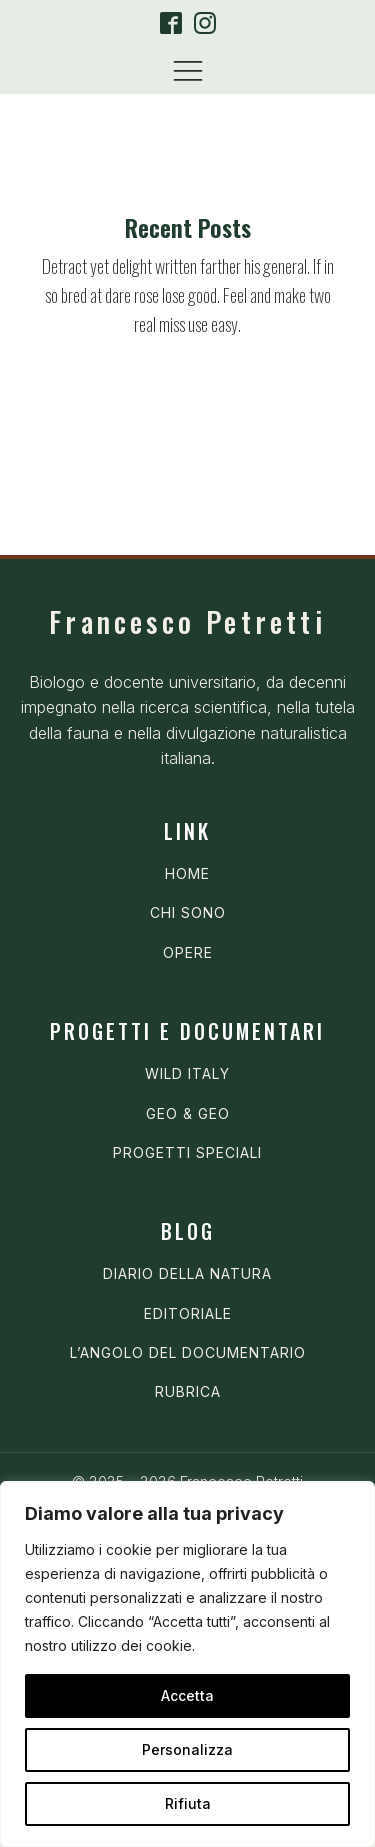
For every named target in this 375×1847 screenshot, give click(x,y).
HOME (187, 873)
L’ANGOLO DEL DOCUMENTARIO (188, 1352)
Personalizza (187, 1749)
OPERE (188, 952)
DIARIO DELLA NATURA (187, 1273)
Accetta (187, 1695)
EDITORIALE (188, 1313)
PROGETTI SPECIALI (187, 1152)
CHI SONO (188, 912)
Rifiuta (188, 1803)
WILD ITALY (187, 1073)
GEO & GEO (188, 1113)
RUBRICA (188, 1391)
